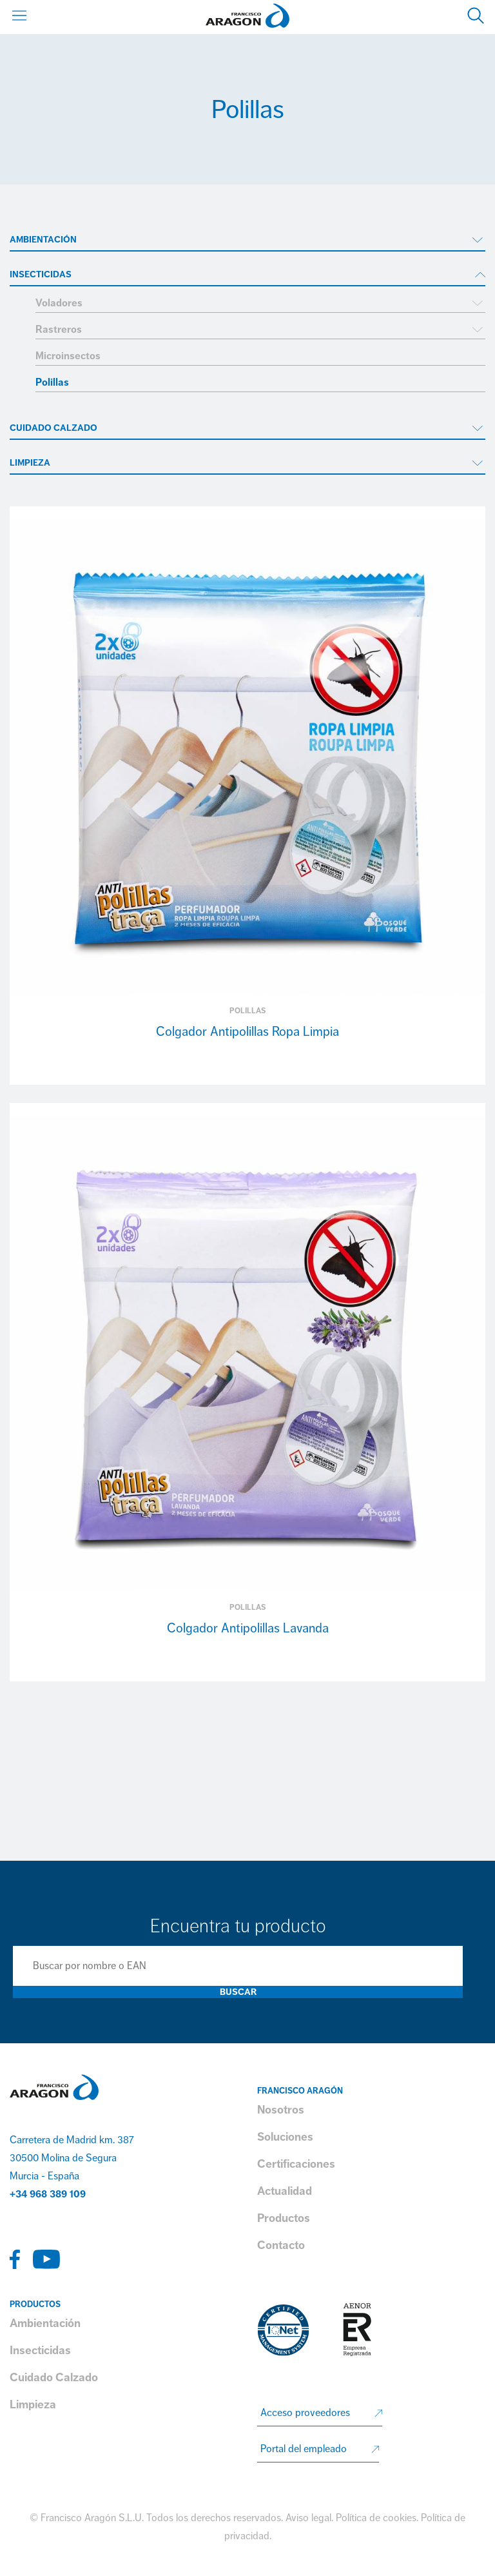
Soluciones (285, 2137)
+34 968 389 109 (48, 2194)
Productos (283, 2218)
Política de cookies (376, 2518)
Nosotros (280, 2110)
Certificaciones (296, 2164)
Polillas (52, 382)
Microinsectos (68, 356)
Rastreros (58, 329)
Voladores (58, 303)
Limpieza (30, 462)
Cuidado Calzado (53, 427)
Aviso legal (308, 2518)
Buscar (238, 1991)
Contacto (281, 2245)
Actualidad (284, 2191)
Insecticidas (41, 274)
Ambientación (43, 239)
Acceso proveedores (305, 2412)
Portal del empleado (303, 2448)
